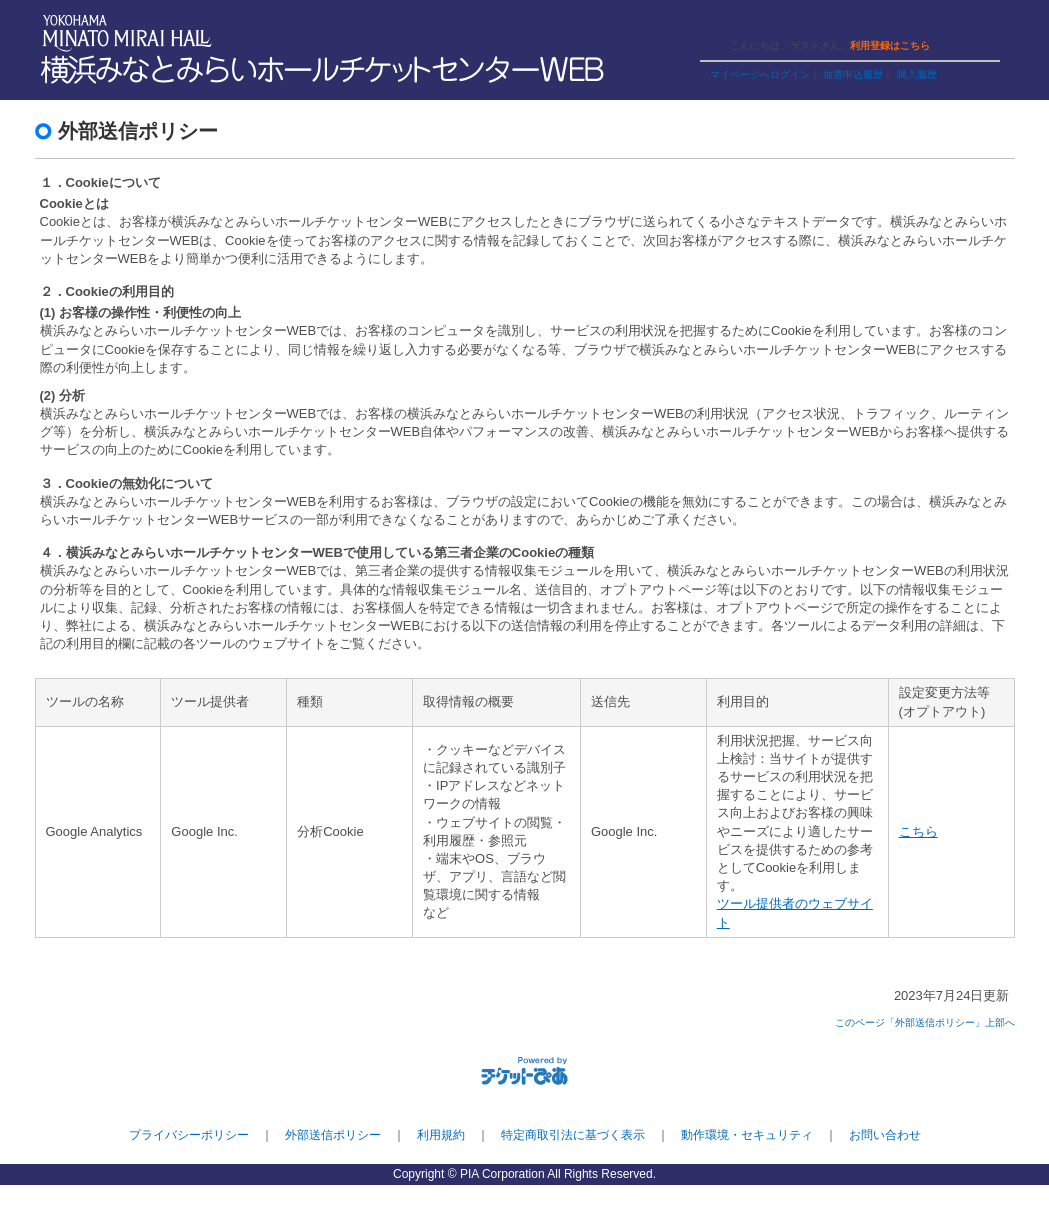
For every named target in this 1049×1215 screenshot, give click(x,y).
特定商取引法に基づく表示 (573, 1135)
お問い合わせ (885, 1135)
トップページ (873, 22)
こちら (918, 831)
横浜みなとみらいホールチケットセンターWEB (327, 70)
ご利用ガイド (735, 22)
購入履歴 (917, 74)
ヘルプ (803, 22)
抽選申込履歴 (853, 74)
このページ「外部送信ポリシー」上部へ (925, 1022)
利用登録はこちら (890, 45)
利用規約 (441, 1135)
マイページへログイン (760, 74)
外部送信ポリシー (333, 1135)
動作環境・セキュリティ (747, 1135)
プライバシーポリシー (189, 1135)
